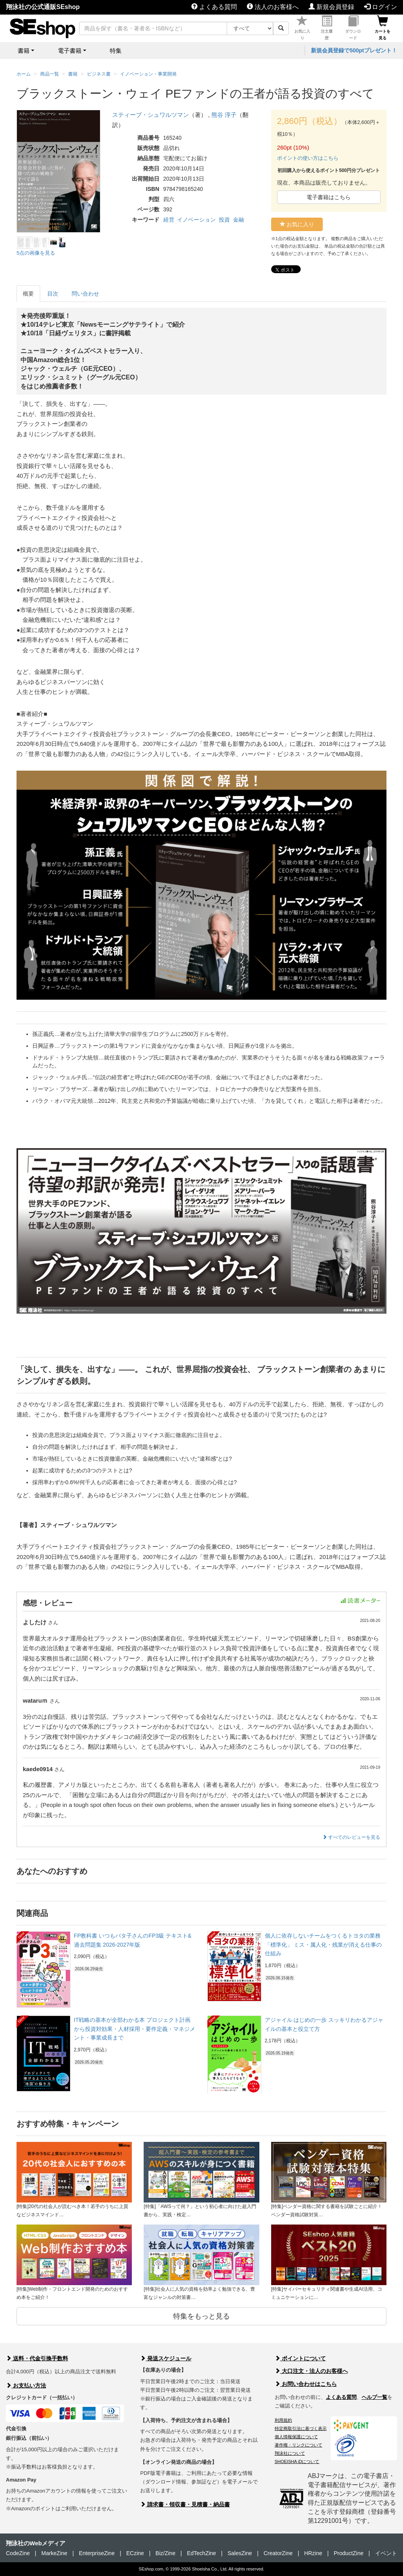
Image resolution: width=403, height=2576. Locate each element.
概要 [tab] (28, 293)
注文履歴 (327, 28)
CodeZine (18, 2553)
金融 (238, 219)
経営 (168, 219)
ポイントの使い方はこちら (307, 158)
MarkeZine (54, 2553)
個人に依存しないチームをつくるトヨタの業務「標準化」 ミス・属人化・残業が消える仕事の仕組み (323, 1944)
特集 (116, 50)
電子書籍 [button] (69, 50)
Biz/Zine (165, 2553)
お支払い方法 (26, 2385)
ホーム (24, 74)
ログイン (380, 7)
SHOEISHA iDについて (297, 2461)
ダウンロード (353, 28)
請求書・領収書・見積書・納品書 (185, 2504)
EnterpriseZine (97, 2553)
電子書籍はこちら (329, 197)
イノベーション (196, 219)
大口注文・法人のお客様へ (311, 2371)
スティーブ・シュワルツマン (150, 114)
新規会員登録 (331, 7)
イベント (386, 2553)
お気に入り (302, 28)
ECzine (135, 2553)
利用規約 (283, 2420)
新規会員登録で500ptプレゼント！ (354, 50)
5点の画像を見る (36, 253)
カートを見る (382, 28)
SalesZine (239, 2553)
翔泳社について (290, 2453)
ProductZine (348, 2553)
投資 (224, 219)
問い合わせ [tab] (85, 293)
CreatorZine (278, 2553)
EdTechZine (201, 2553)
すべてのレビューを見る (351, 1837)
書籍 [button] (24, 50)
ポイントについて (300, 2358)
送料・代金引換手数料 (37, 2358)
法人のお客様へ (273, 7)
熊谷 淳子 (224, 114)
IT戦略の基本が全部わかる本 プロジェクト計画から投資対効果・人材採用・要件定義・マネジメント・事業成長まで (134, 2029)
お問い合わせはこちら (306, 2384)
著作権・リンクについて (298, 2445)
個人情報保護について (296, 2436)
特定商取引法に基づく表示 (301, 2428)
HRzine (313, 2553)
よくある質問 (214, 7)
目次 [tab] (52, 293)
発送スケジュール (165, 2358)
